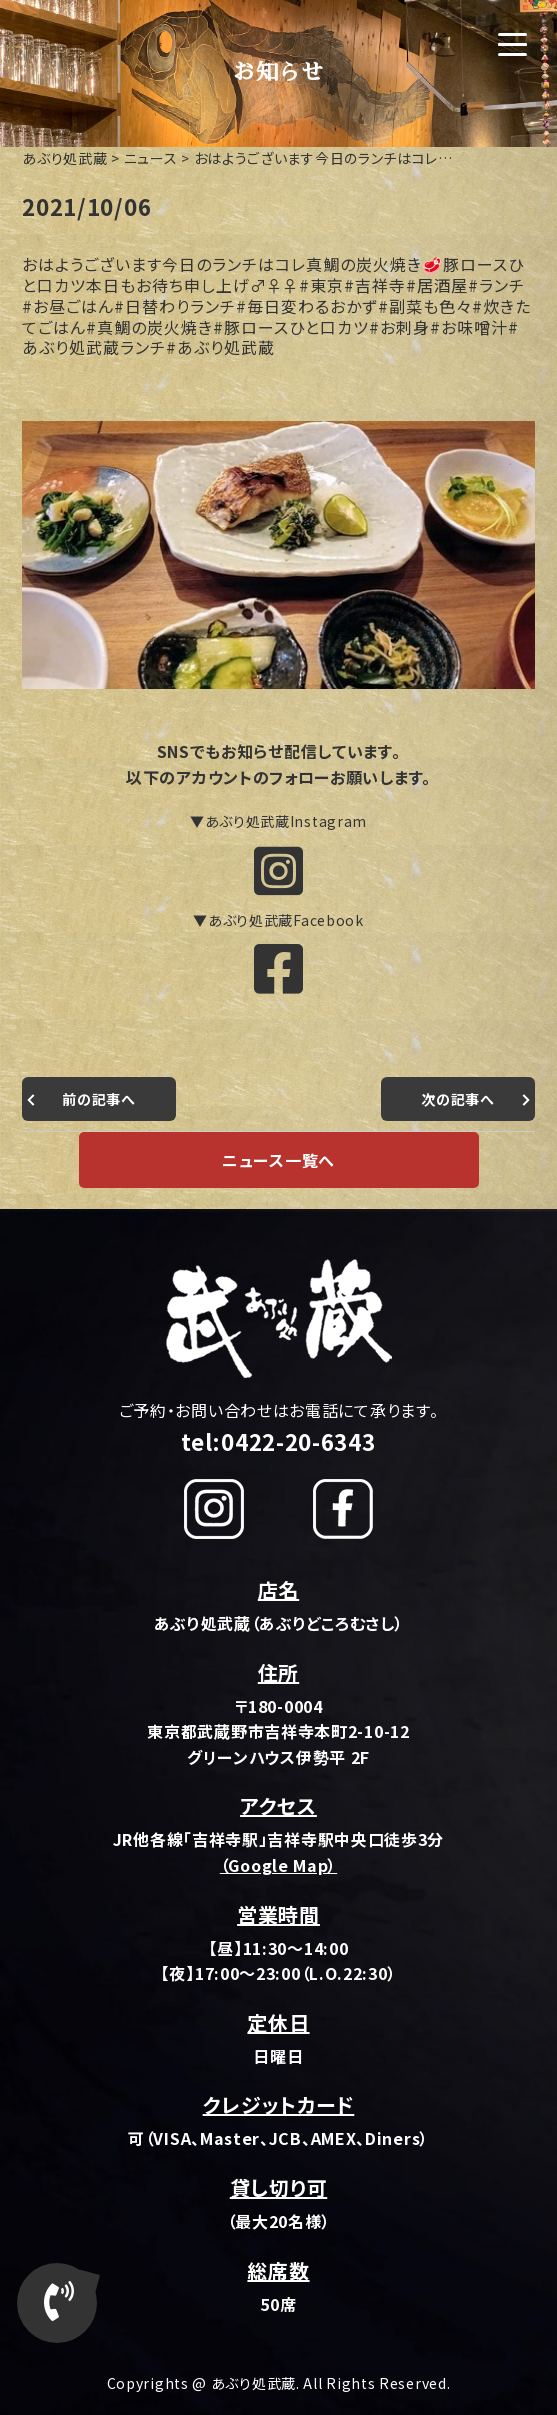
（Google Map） (278, 1865)
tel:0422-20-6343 (278, 1441)
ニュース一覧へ (278, 1160)
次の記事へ (458, 1099)
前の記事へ (99, 1099)
